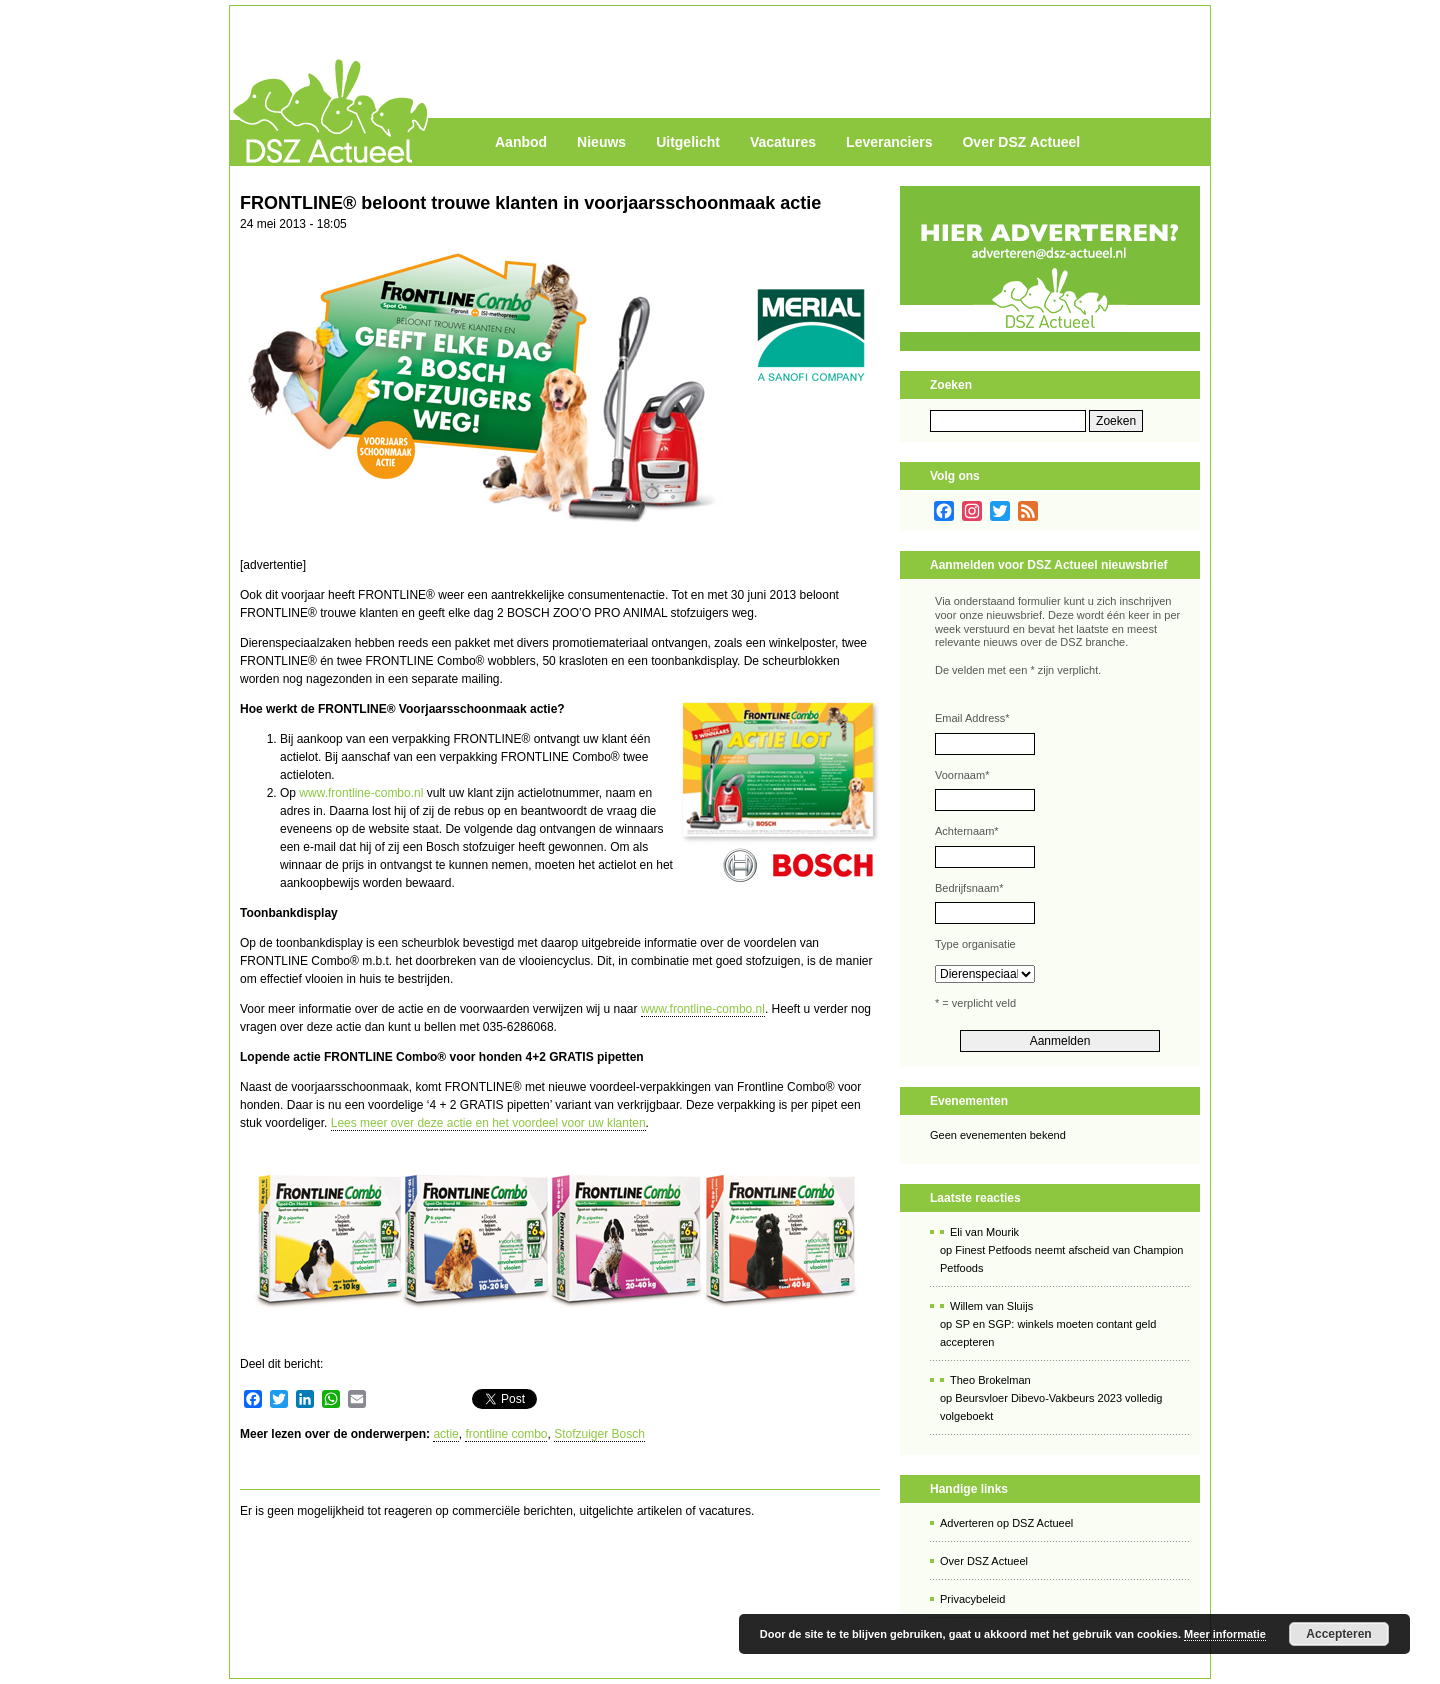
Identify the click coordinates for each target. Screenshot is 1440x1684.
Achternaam (967, 831)
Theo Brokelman (990, 1380)
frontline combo (506, 1434)
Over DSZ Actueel (1021, 142)
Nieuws (601, 142)
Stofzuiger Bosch (599, 1434)
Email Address (972, 718)
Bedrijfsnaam (969, 888)
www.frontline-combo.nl (361, 793)
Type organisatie (975, 944)
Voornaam (962, 775)
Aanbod (521, 142)
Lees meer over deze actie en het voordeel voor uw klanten (488, 1123)
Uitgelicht (688, 142)
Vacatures (783, 142)
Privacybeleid (972, 1599)
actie (445, 1434)
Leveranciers (889, 142)
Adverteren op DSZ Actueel (1006, 1523)
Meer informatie (1225, 1634)
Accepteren (1338, 1634)
